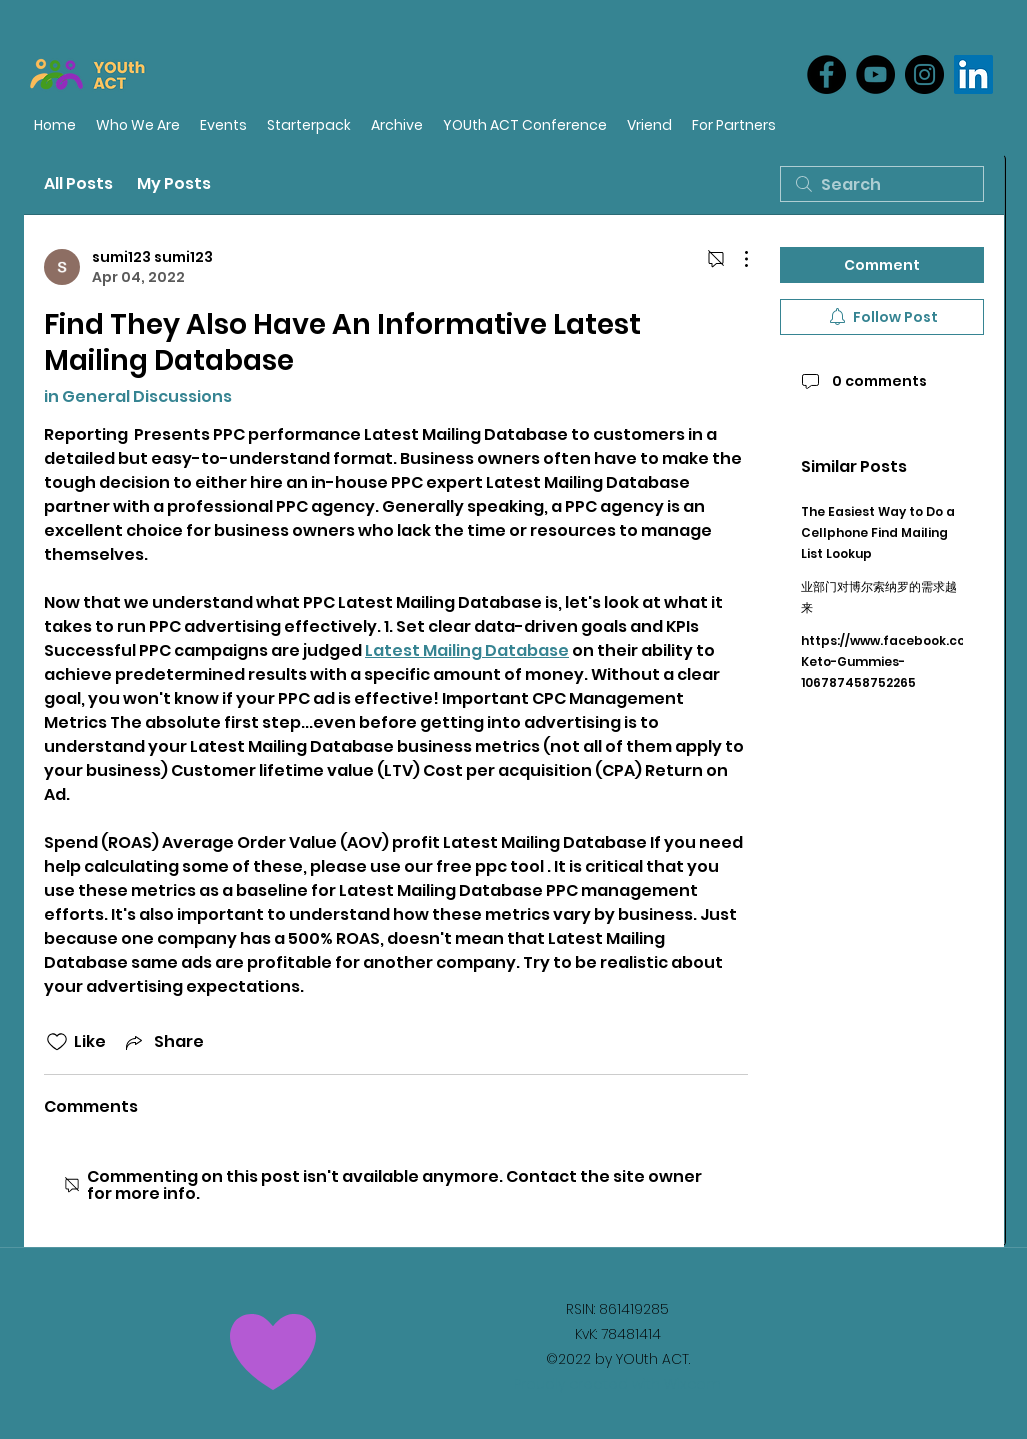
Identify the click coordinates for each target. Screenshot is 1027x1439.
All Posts (78, 183)
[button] (734, 125)
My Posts (174, 183)
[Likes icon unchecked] (57, 1042)
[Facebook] (826, 74)
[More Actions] (736, 259)
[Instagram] (924, 74)
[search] (882, 184)
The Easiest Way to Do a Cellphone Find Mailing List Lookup (878, 532)
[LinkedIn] (973, 74)
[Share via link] (163, 1041)
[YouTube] (875, 74)
